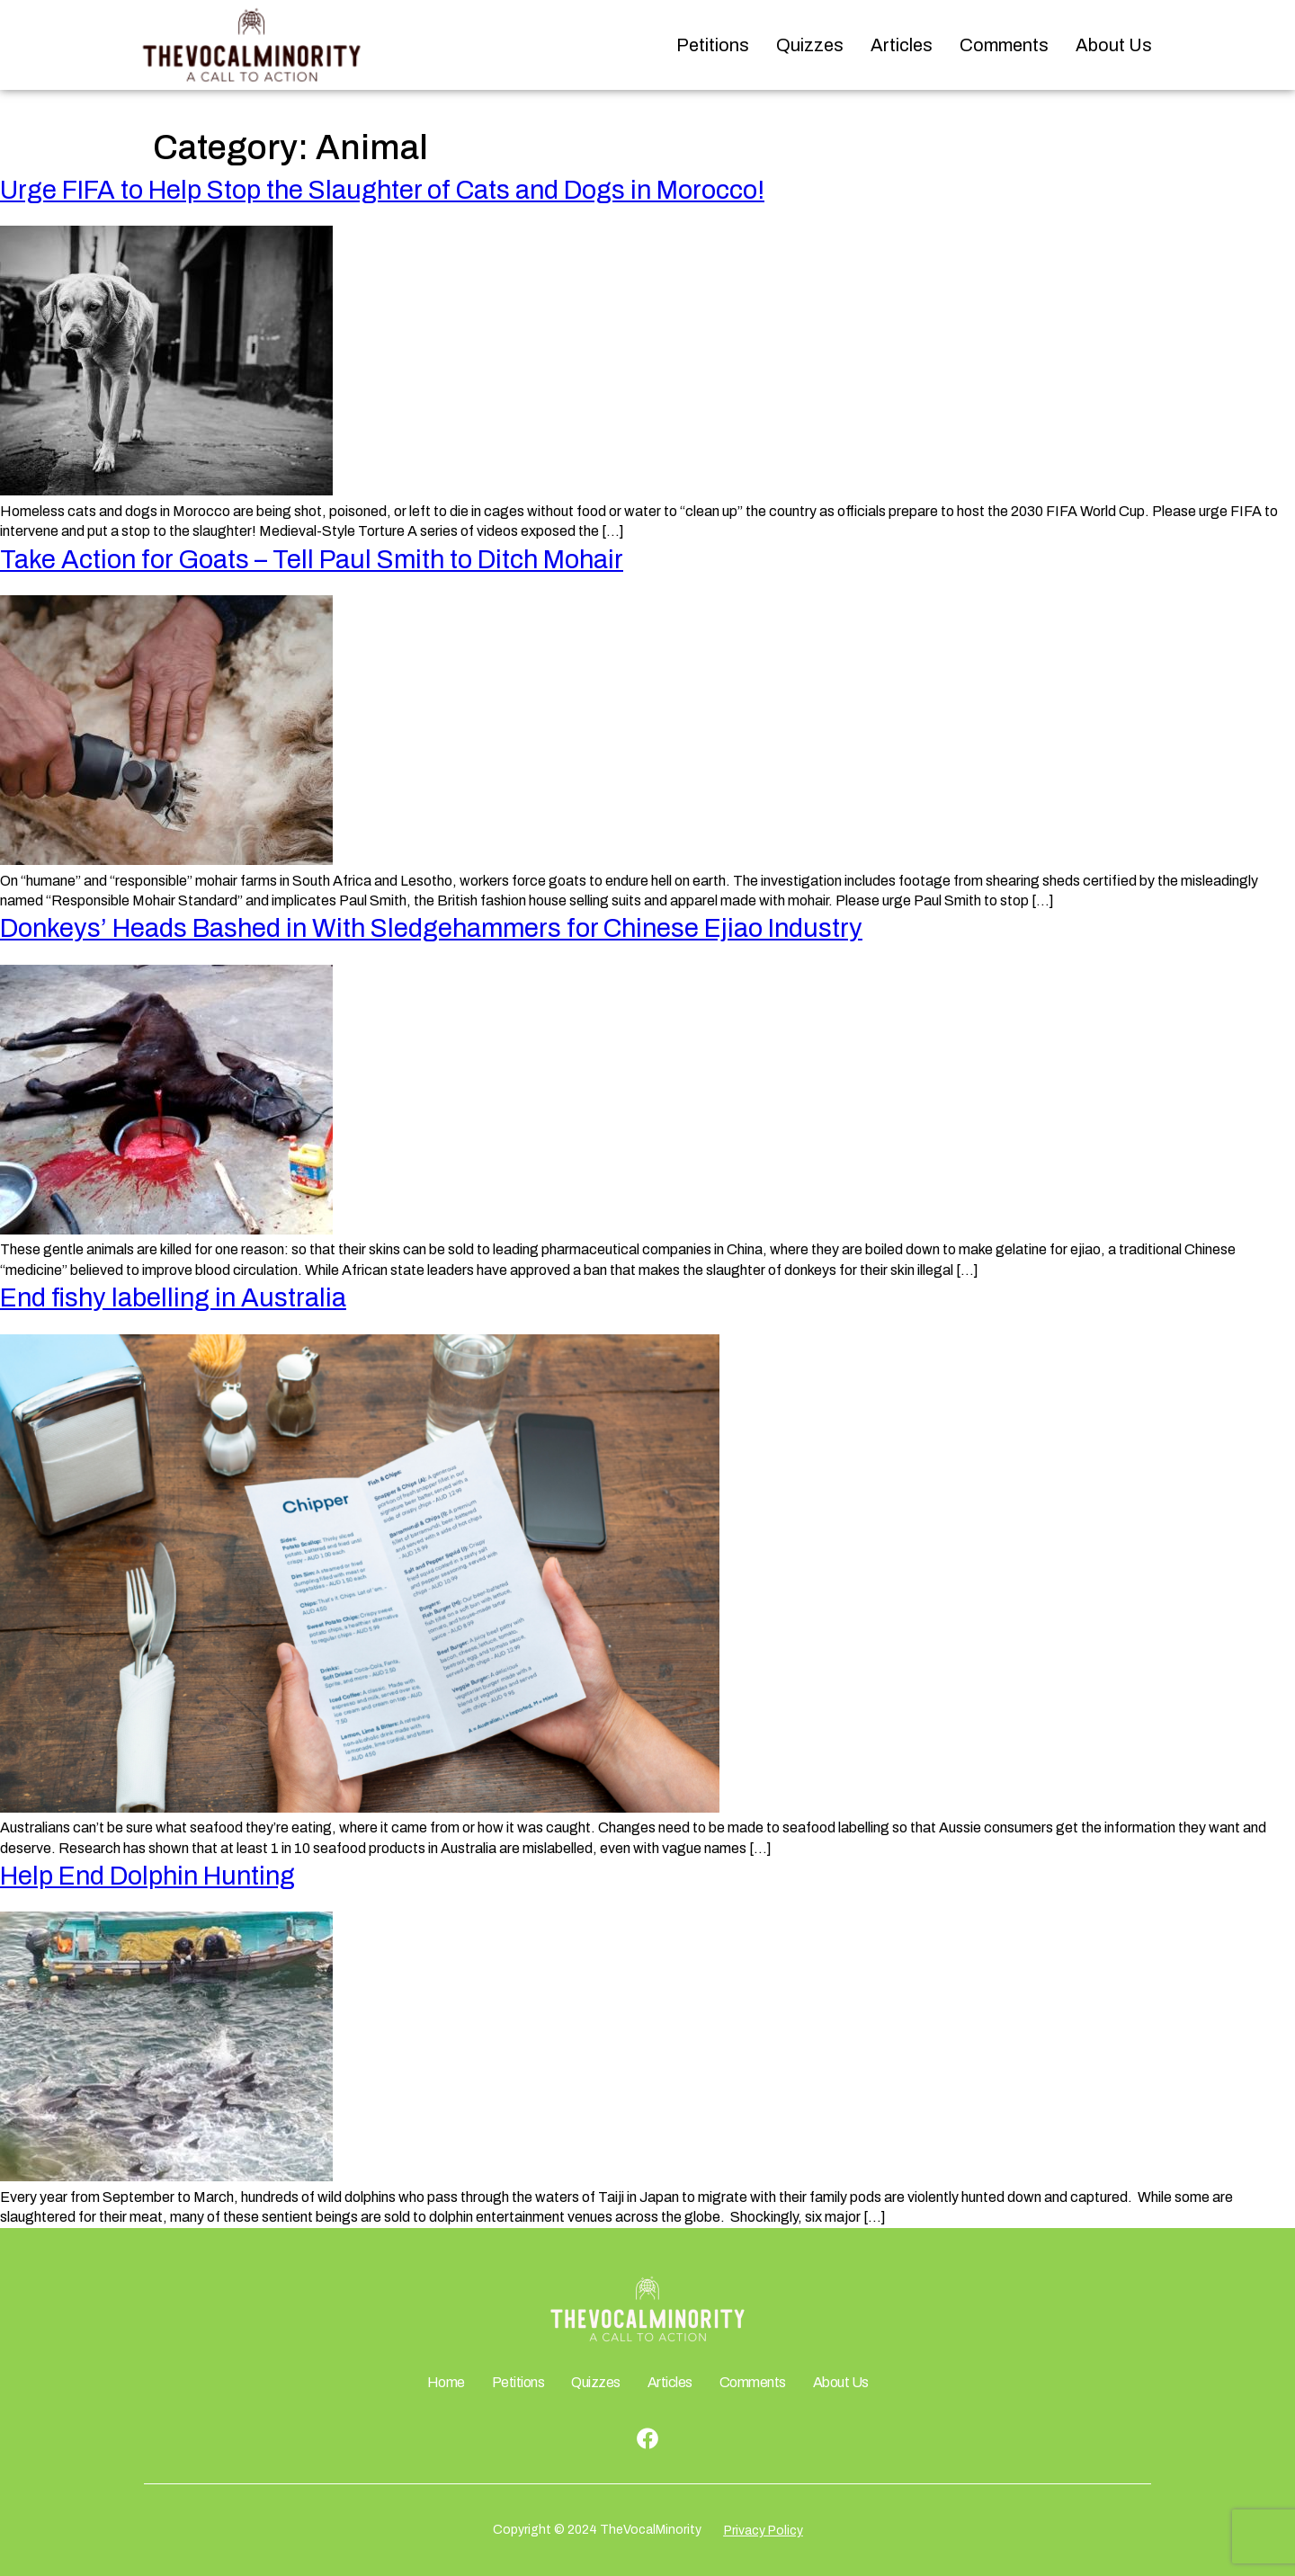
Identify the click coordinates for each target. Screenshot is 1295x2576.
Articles (902, 45)
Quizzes (810, 45)
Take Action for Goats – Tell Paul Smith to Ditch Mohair (311, 560)
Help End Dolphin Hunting (147, 1876)
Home (446, 2382)
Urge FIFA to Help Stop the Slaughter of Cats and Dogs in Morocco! (382, 190)
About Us (1114, 45)
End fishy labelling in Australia (173, 1298)
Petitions (712, 45)
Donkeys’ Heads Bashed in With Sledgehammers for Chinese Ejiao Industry (431, 928)
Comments (1004, 45)
